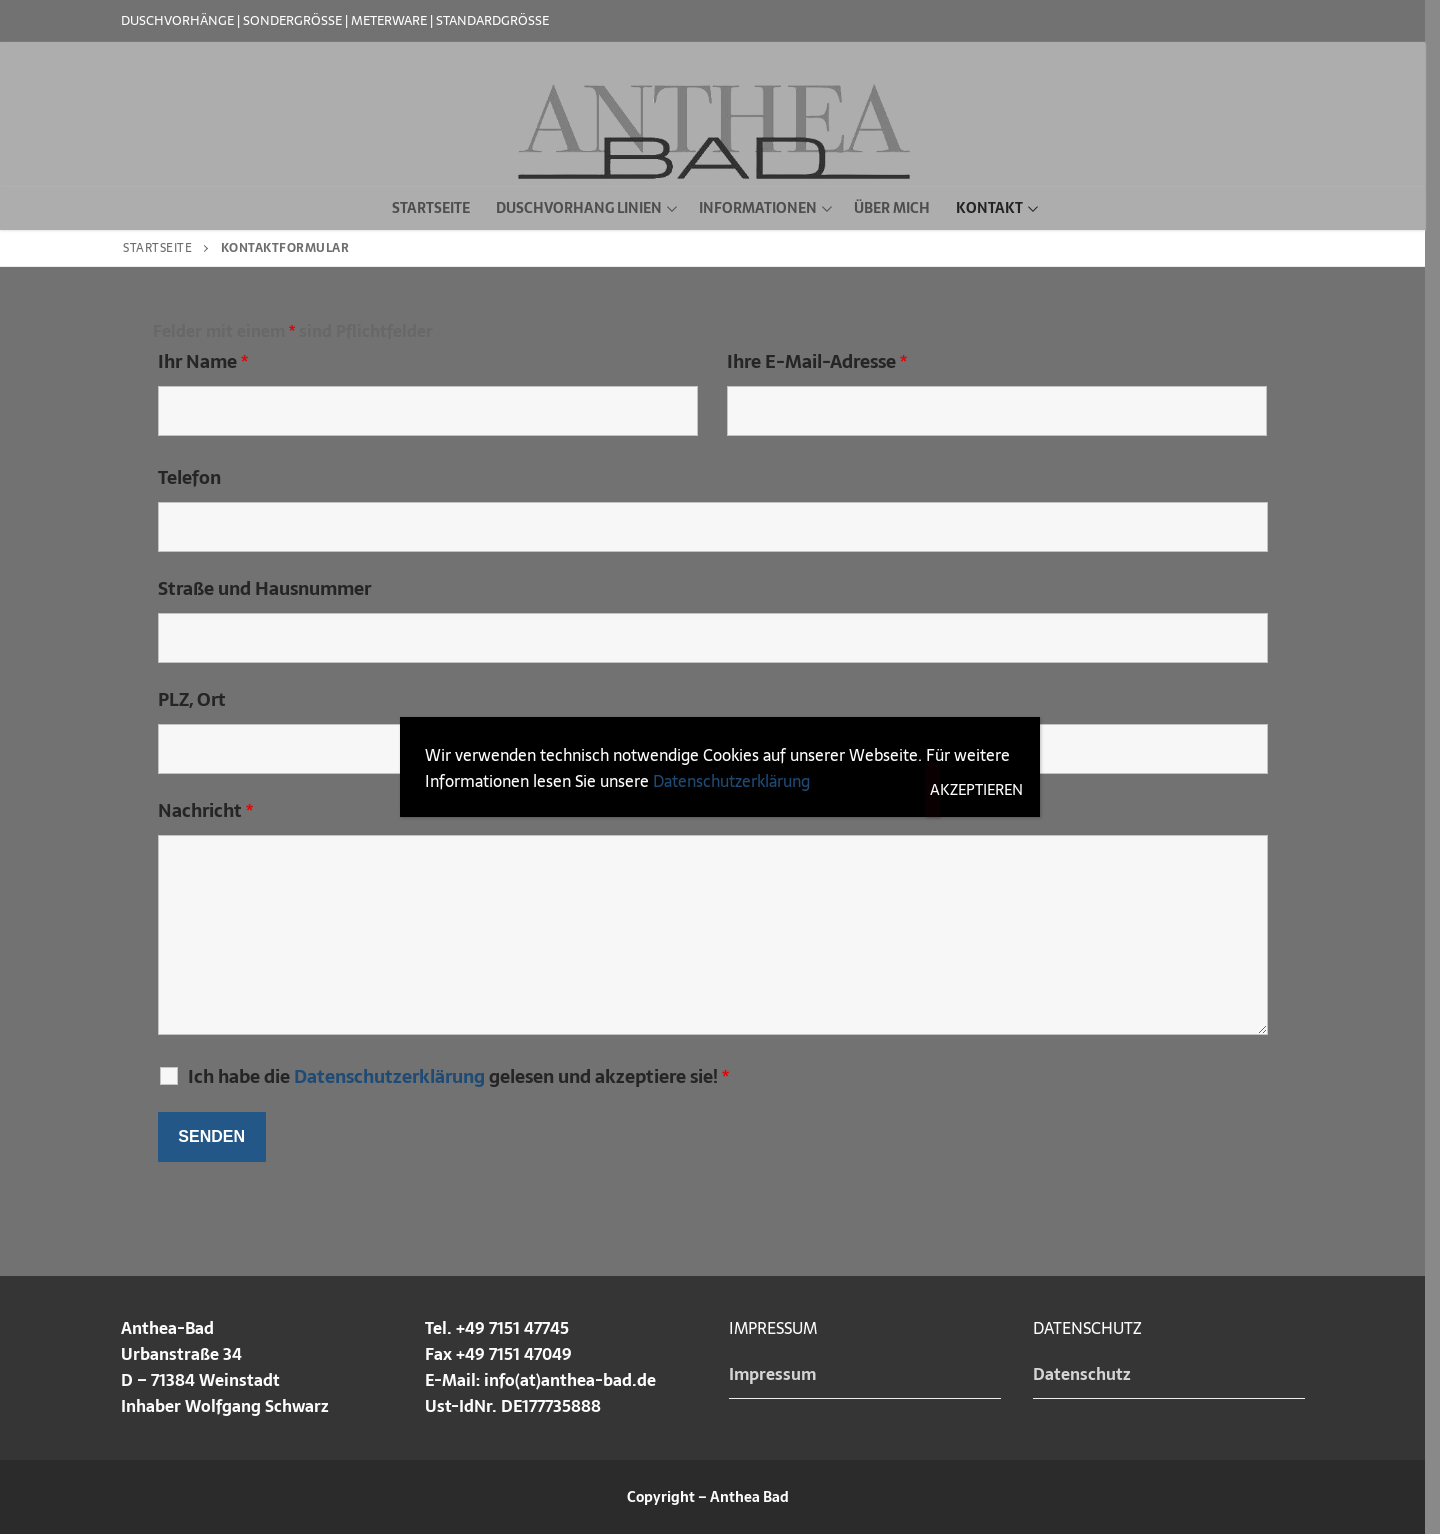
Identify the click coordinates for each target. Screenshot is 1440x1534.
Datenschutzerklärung (731, 781)
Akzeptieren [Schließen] (935, 789)
